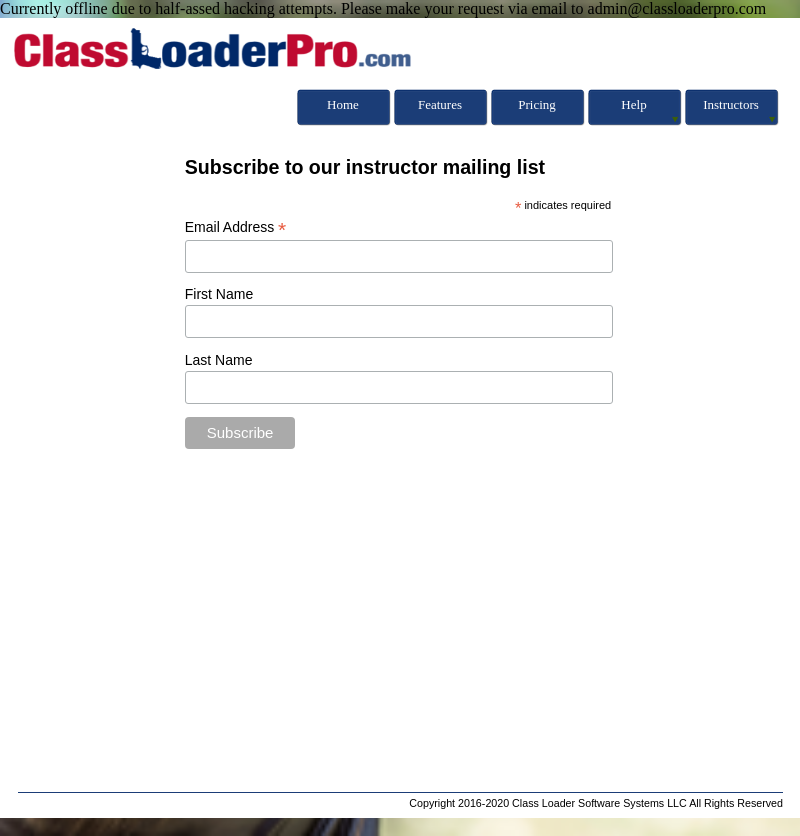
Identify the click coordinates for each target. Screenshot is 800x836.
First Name (219, 294)
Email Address (236, 227)
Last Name (219, 360)
